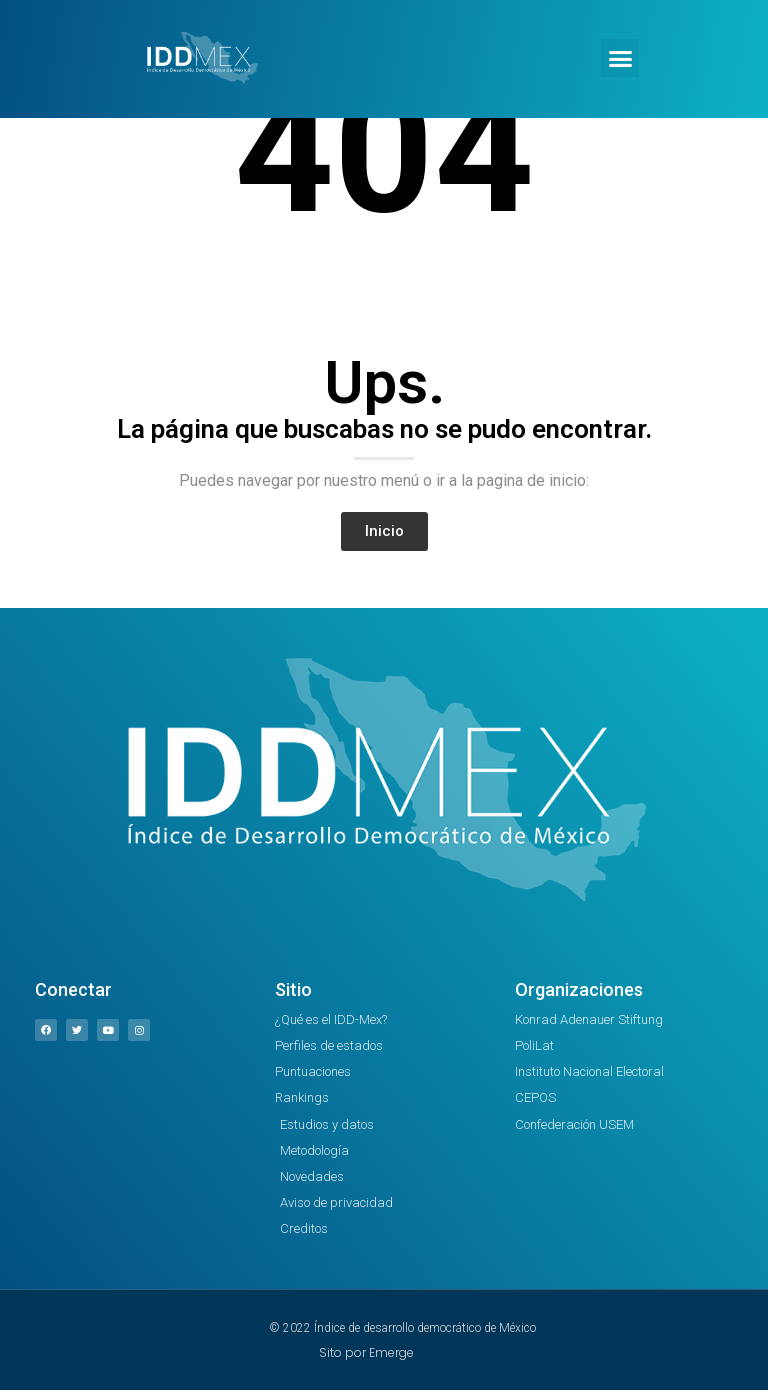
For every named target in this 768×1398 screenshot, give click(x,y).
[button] (620, 58)
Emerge (391, 1352)
